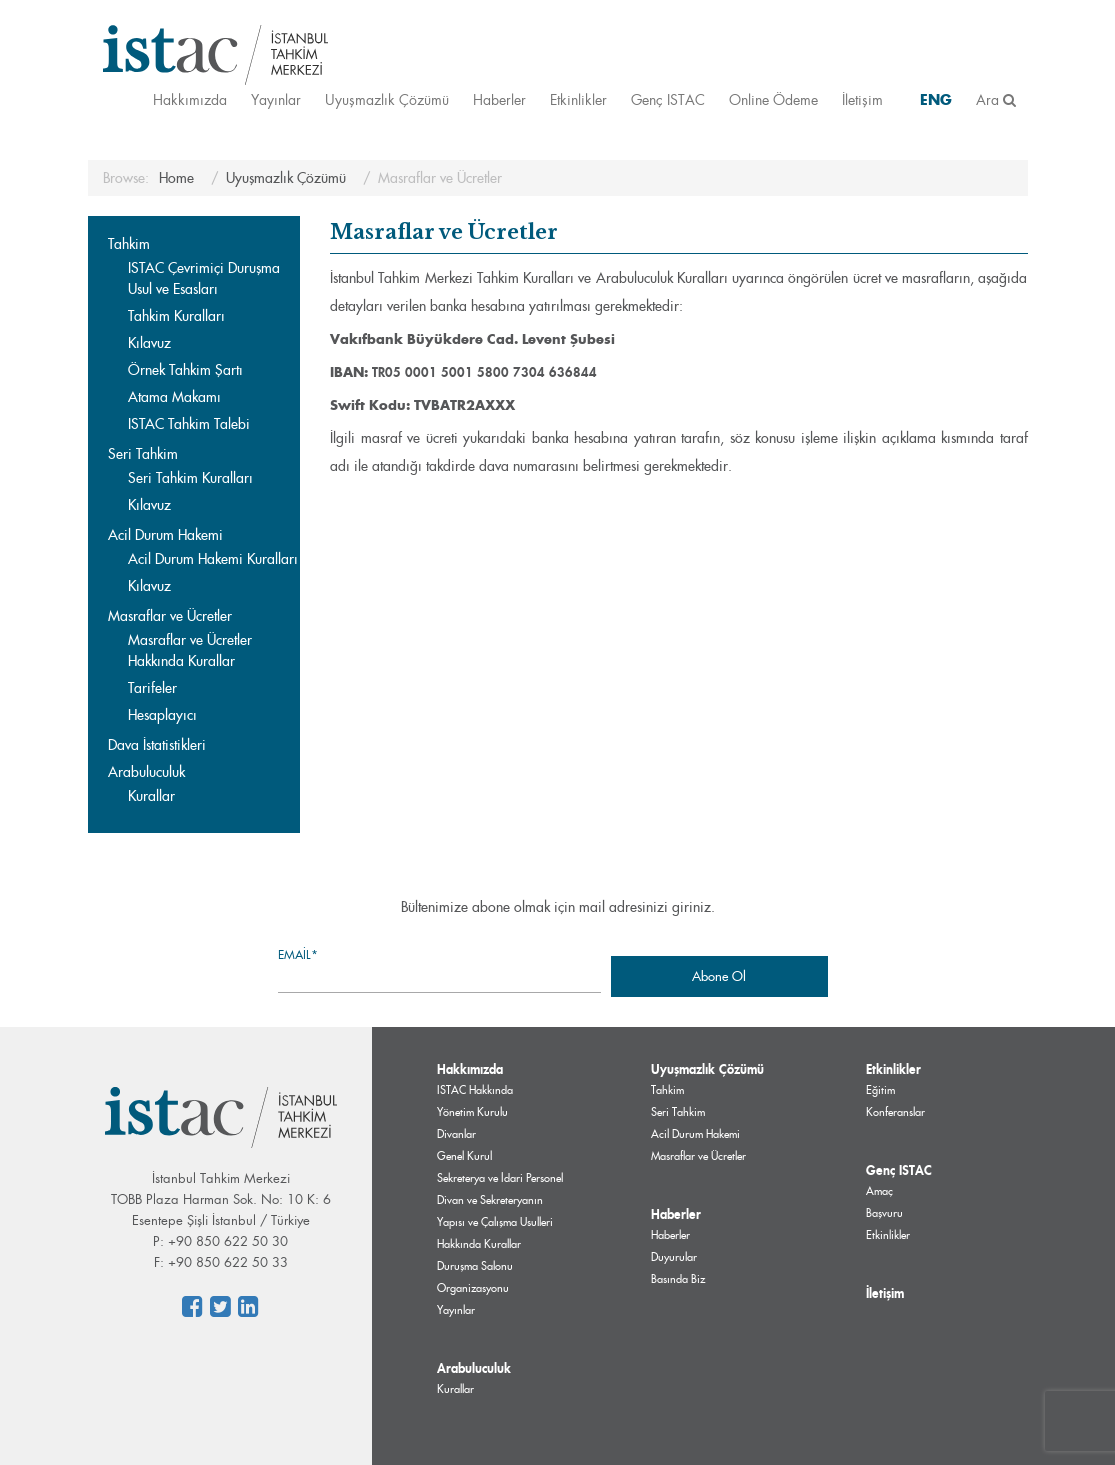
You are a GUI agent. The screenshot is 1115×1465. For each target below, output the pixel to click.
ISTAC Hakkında (475, 1090)
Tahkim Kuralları (176, 316)
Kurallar (151, 796)
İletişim (862, 99)
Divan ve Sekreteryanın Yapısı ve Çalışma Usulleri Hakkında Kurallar (495, 1222)
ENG (936, 99)
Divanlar (456, 1134)
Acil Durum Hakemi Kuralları (213, 559)
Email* (439, 969)
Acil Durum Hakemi (165, 535)
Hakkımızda (190, 99)
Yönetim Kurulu (472, 1112)
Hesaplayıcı (162, 715)
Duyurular (674, 1257)
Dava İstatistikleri (157, 745)
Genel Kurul (464, 1156)
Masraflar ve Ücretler (170, 616)
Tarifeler (152, 688)
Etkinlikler (578, 99)
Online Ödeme (773, 99)
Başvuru (884, 1213)
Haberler (499, 99)
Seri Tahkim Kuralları (190, 478)
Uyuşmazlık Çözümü (387, 99)
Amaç (879, 1191)
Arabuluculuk (146, 772)
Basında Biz (678, 1279)
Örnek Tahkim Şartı (185, 370)
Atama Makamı (174, 397)
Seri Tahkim (143, 454)
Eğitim (880, 1090)
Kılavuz (149, 343)
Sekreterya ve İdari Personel (500, 1178)
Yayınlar (276, 99)
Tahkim (129, 244)
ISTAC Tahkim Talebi (189, 424)
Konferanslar (895, 1112)
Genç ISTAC (668, 99)
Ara (996, 99)
